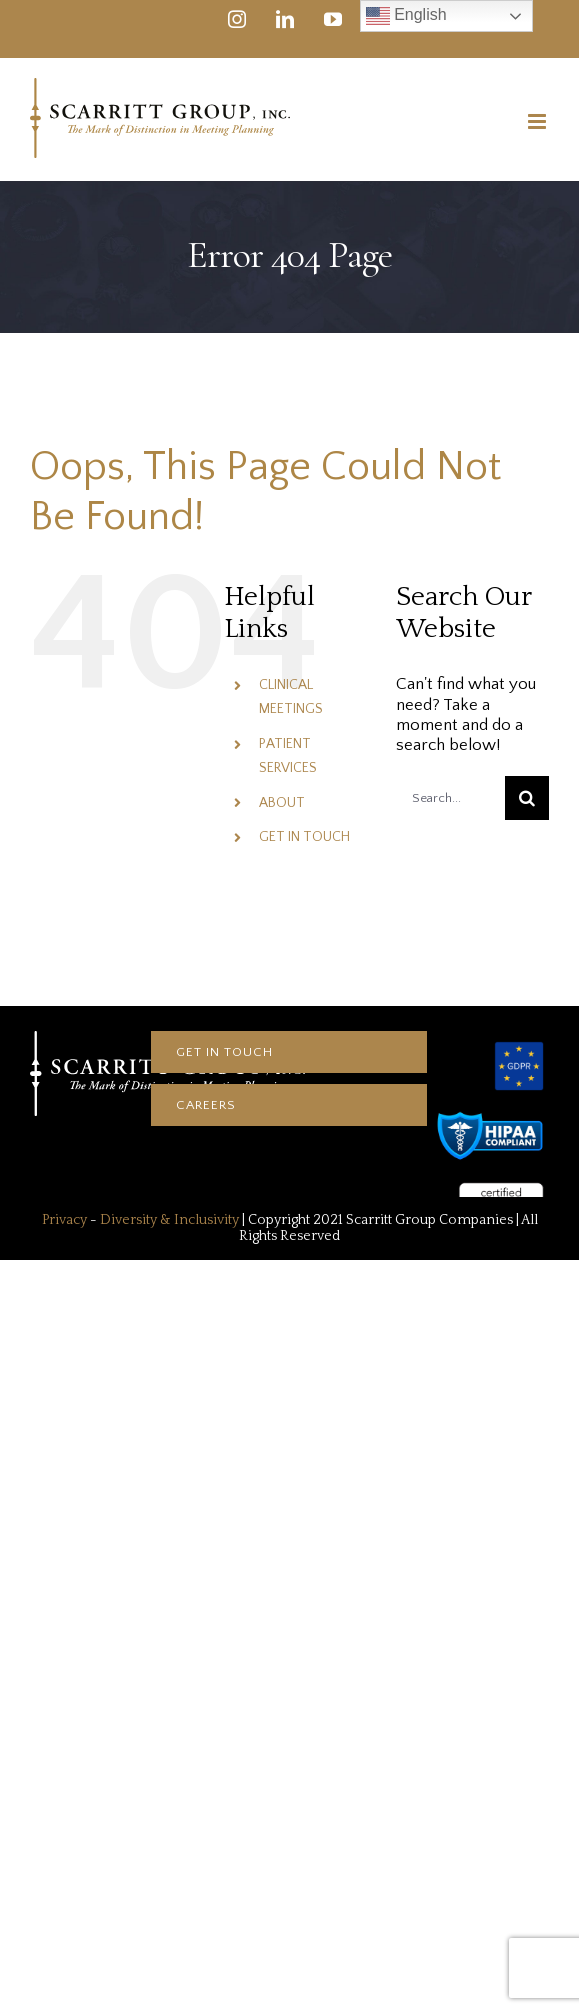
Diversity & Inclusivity (169, 1220)
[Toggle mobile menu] (538, 121)
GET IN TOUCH (304, 837)
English (406, 16)
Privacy (64, 1220)
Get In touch (224, 1052)
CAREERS (206, 1105)
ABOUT (282, 803)
